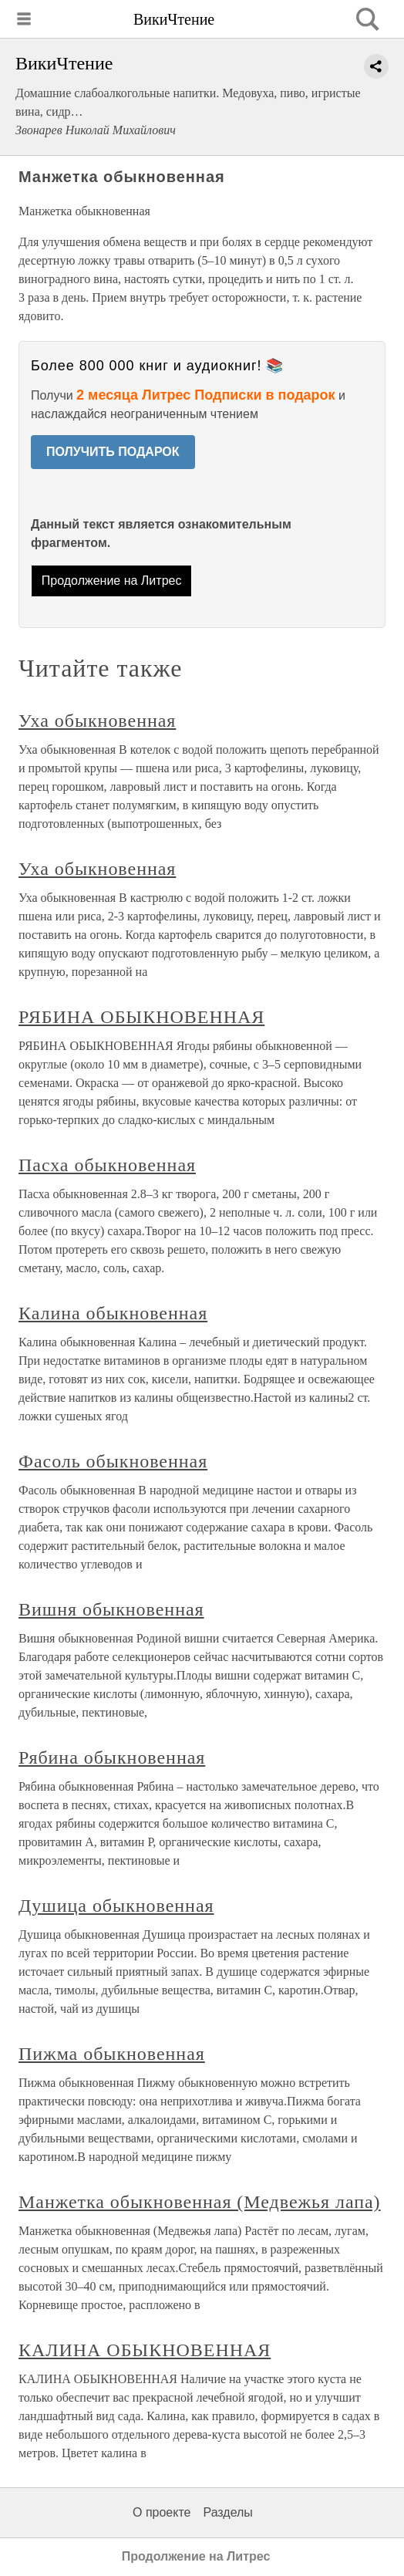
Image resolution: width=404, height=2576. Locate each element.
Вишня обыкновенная (111, 1609)
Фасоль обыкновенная (113, 1461)
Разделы (227, 2512)
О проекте (161, 2512)
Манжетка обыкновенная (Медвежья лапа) (200, 2202)
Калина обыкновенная (113, 1313)
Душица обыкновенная (116, 1906)
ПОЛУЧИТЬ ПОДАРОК (113, 451)
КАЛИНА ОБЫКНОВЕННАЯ (145, 2350)
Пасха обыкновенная (107, 1165)
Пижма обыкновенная (112, 2054)
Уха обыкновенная (97, 721)
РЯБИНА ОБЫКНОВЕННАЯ (141, 1017)
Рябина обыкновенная (112, 1757)
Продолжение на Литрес (112, 580)
